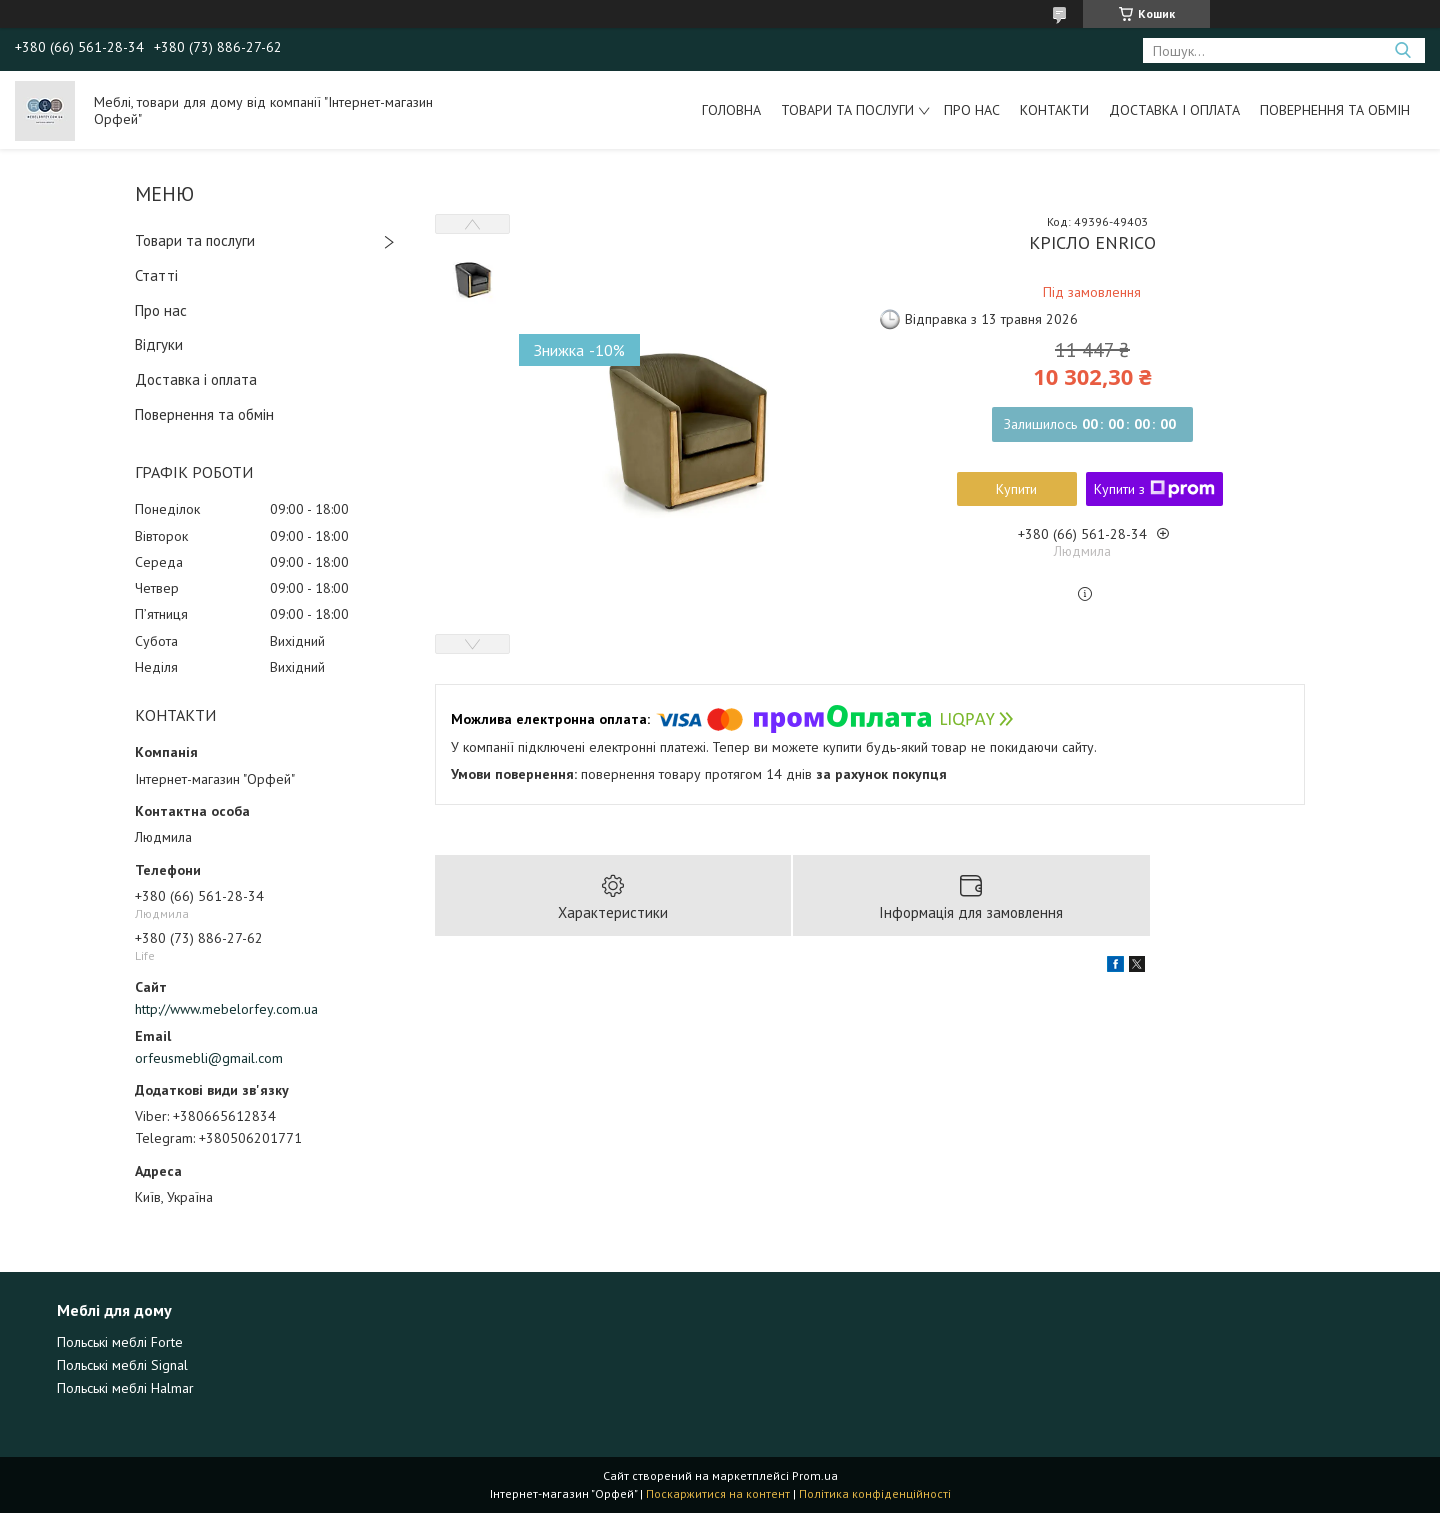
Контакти (1054, 110)
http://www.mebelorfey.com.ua (226, 1009)
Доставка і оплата (1174, 110)
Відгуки (159, 344)
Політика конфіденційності (875, 1493)
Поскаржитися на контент (718, 1493)
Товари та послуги (847, 110)
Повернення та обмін (1335, 110)
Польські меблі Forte (120, 1342)
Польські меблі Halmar (125, 1388)
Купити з (1154, 489)
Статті (156, 275)
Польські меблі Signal (122, 1365)
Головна (731, 110)
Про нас (972, 110)
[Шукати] (1402, 50)
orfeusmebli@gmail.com (209, 1058)
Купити (1016, 489)
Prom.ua (815, 1475)
